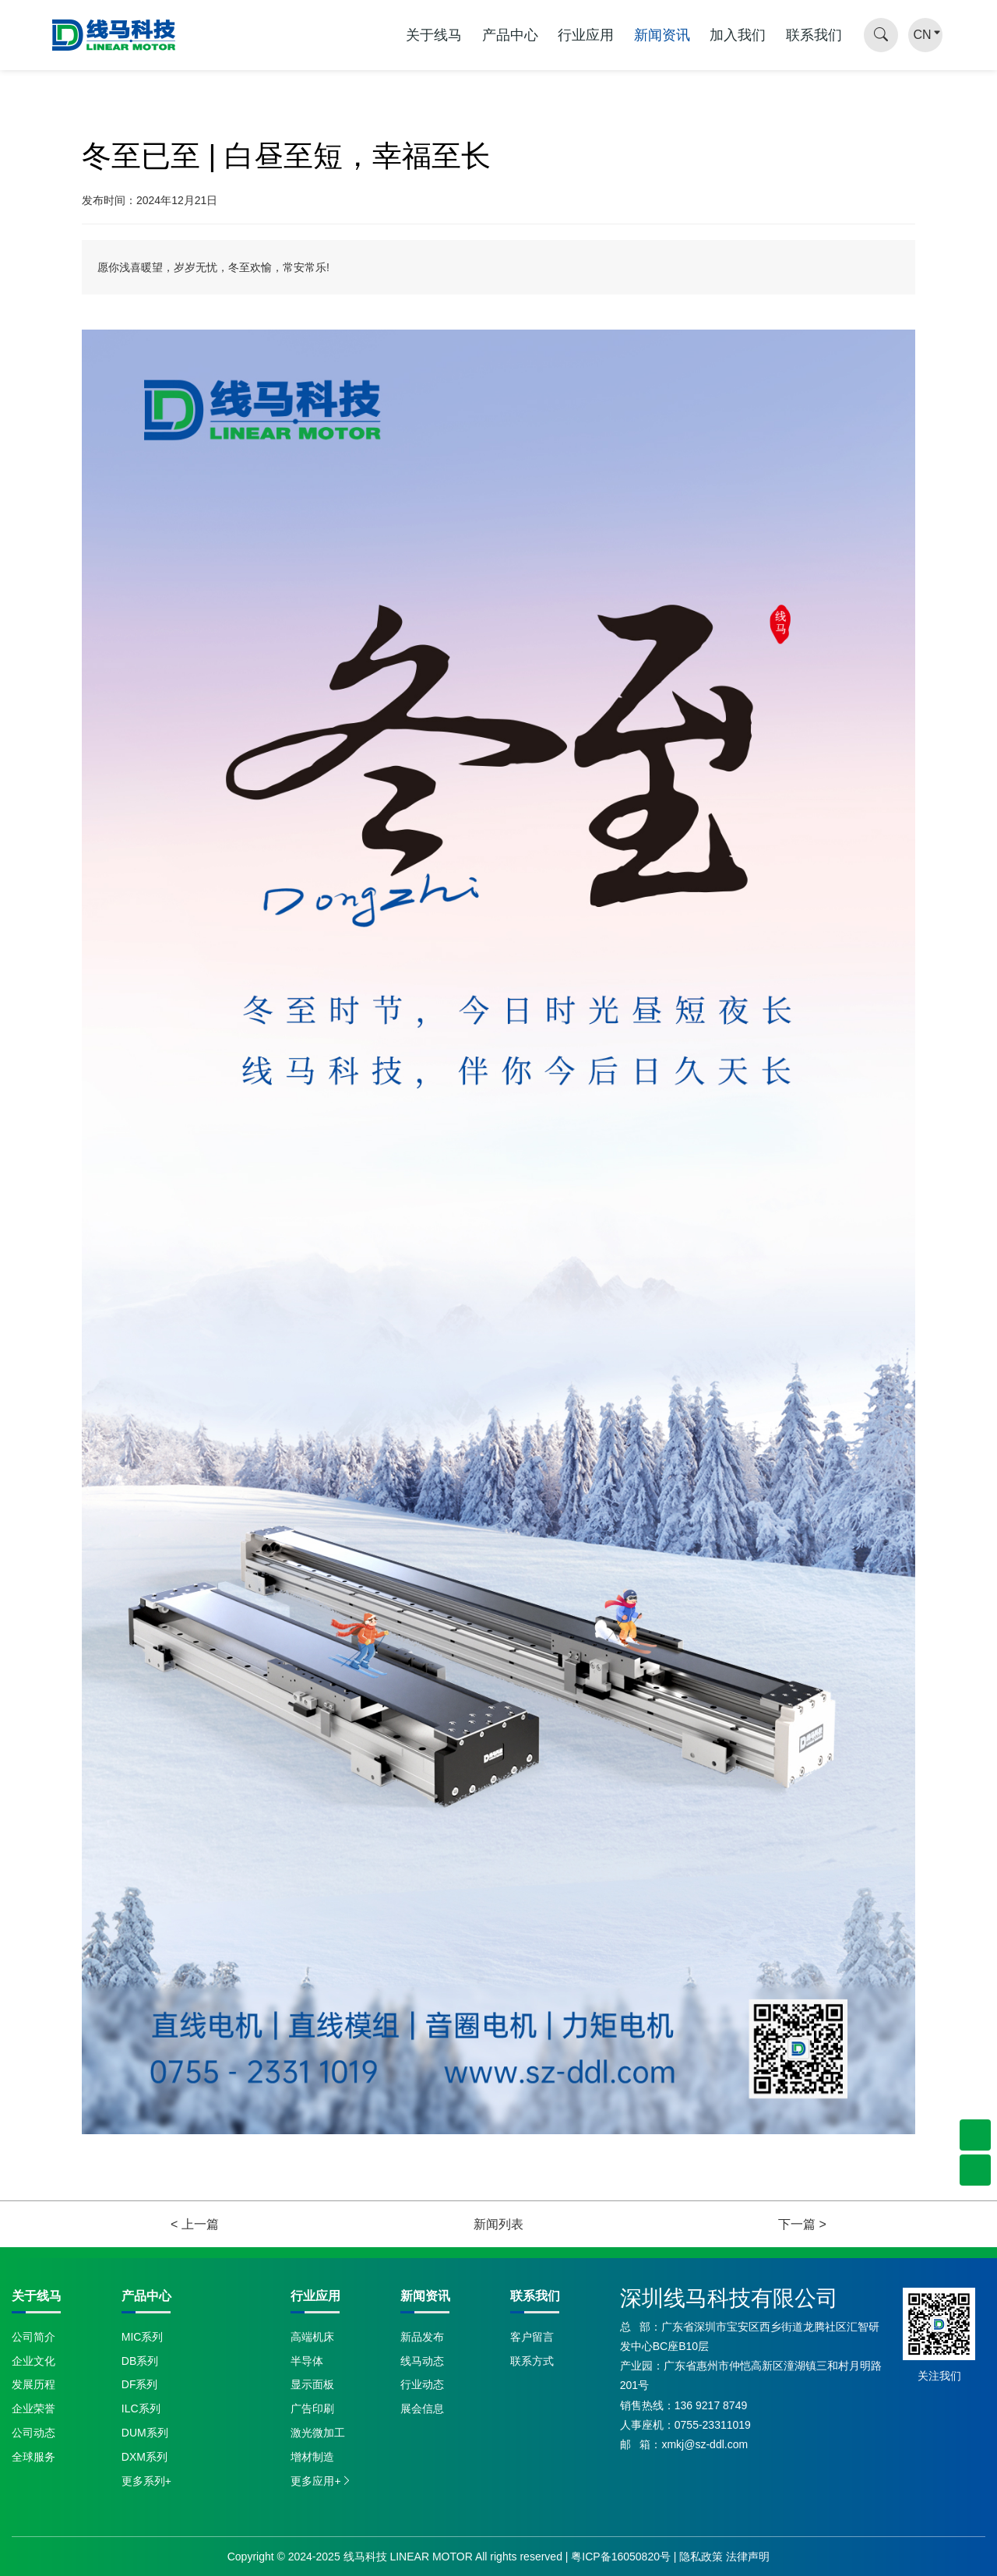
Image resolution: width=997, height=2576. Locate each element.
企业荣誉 (33, 2408)
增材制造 (312, 2457)
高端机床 (312, 2337)
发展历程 (33, 2384)
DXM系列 (144, 2457)
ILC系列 (141, 2408)
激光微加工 (318, 2432)
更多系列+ (146, 2481)
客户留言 (532, 2337)
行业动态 (422, 2384)
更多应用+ (321, 2481)
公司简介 (33, 2337)
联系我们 (814, 35)
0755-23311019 (713, 2425)
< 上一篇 (195, 2224)
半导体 (307, 2361)
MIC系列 (143, 2337)
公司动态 (33, 2432)
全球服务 (33, 2457)
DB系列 (140, 2361)
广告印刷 (312, 2408)
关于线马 (434, 35)
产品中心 (510, 35)
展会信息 (422, 2408)
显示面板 (312, 2384)
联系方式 (532, 2361)
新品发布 (422, 2337)
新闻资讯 (662, 35)
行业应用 (586, 35)
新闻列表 (498, 2224)
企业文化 (33, 2361)
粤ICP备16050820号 (621, 2556)
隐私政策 (701, 2556)
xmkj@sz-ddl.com (704, 2444)
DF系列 (140, 2384)
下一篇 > (802, 2224)
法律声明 (748, 2556)
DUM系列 (145, 2432)
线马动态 (422, 2361)
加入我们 (738, 35)
